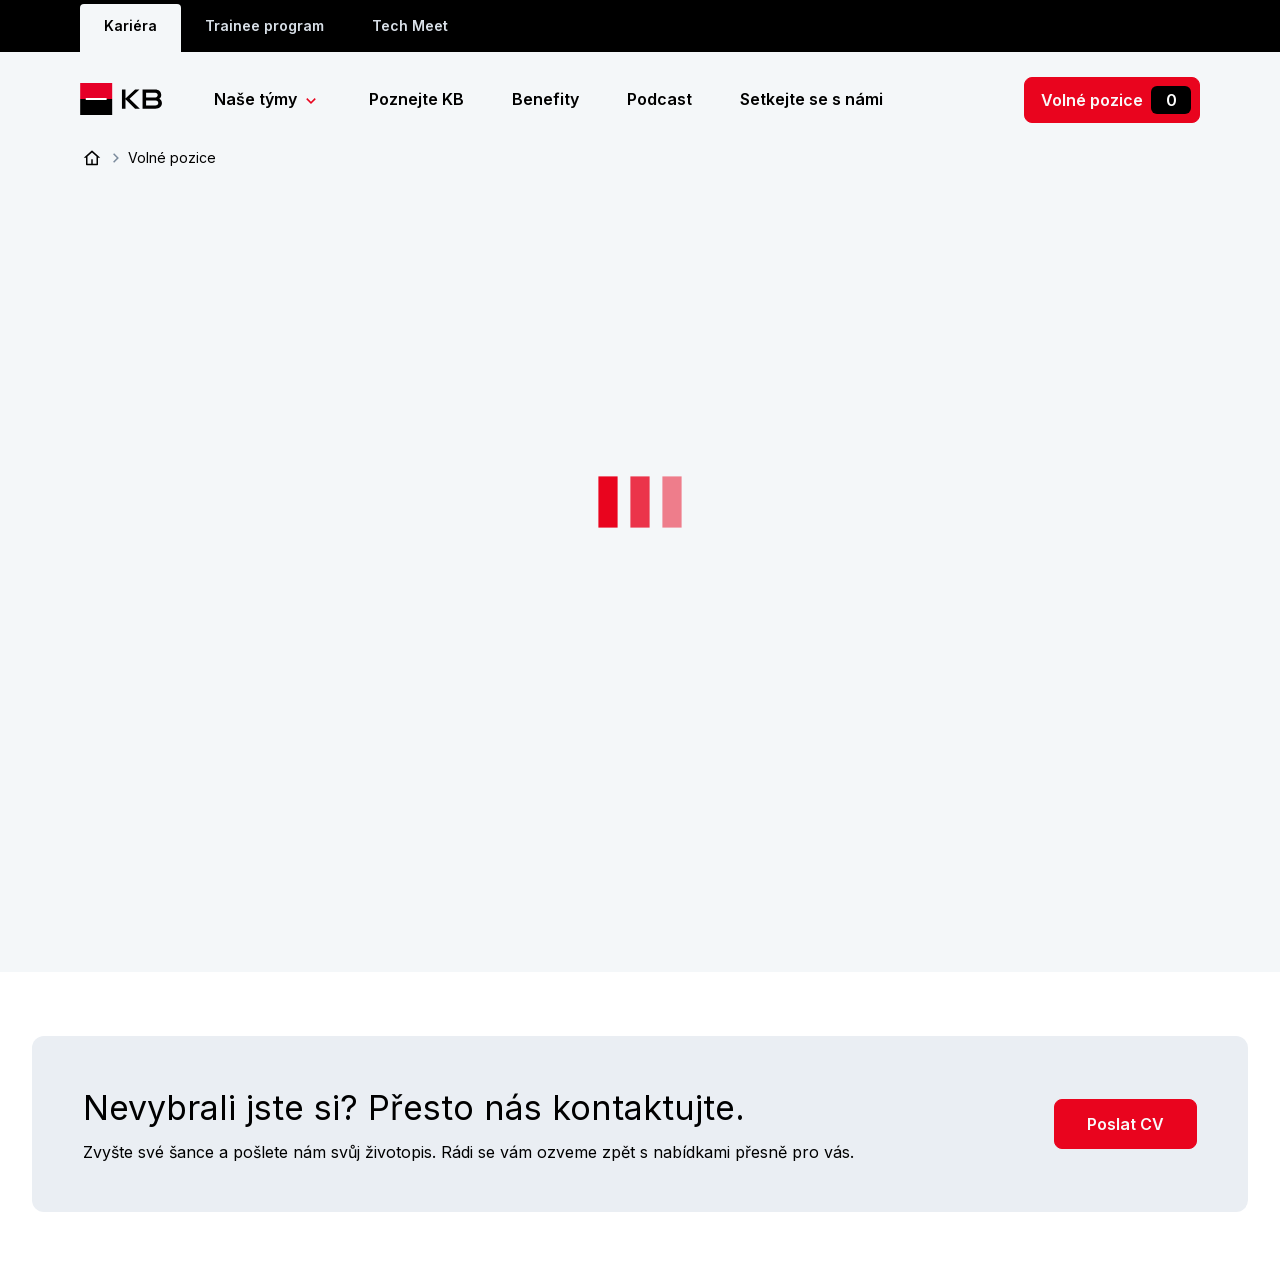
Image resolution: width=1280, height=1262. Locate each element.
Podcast (659, 99)
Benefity (545, 99)
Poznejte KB (416, 99)
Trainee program (264, 25)
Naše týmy (257, 99)
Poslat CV (1125, 1122)
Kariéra (130, 25)
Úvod (92, 158)
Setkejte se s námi (811, 99)
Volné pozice (1116, 100)
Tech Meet (410, 25)
